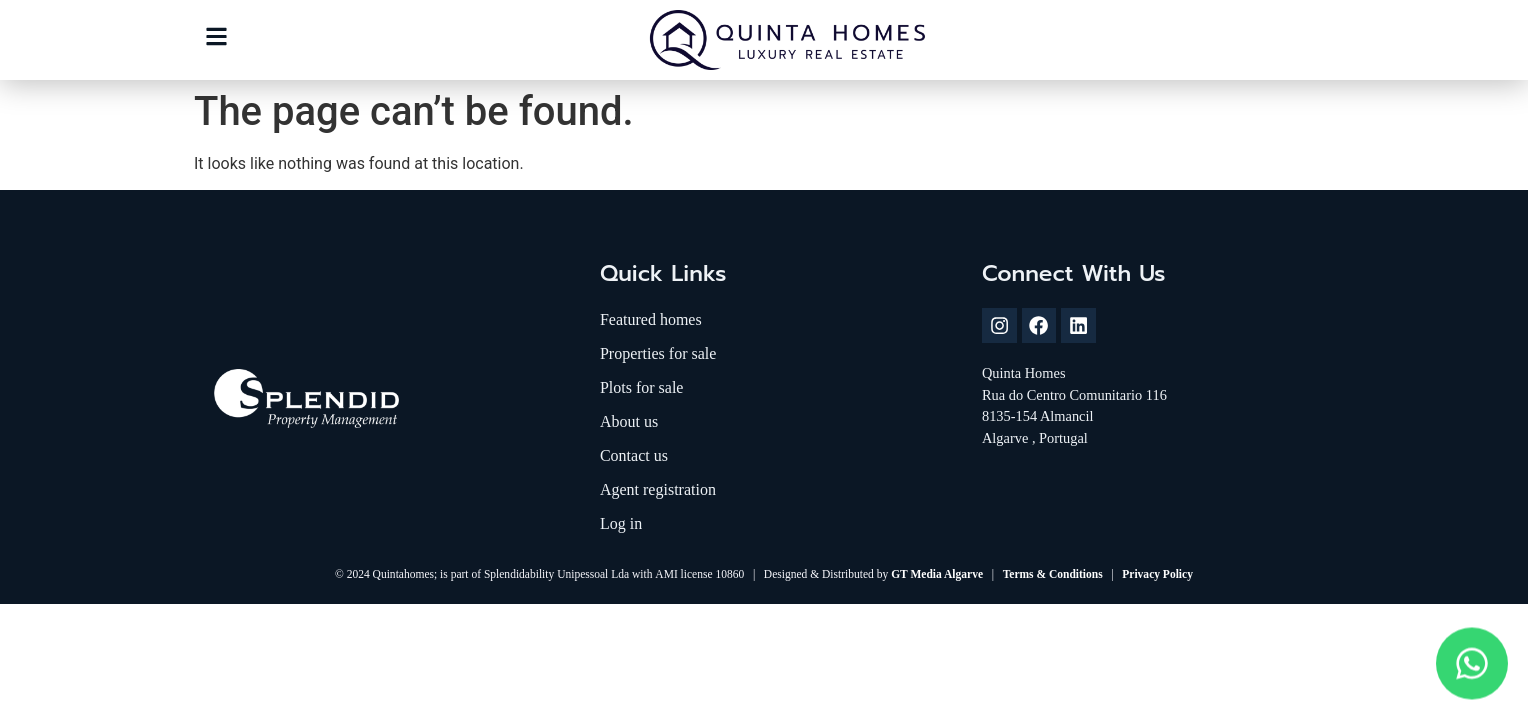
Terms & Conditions (1053, 574)
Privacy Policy (1157, 574)
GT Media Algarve (937, 574)
